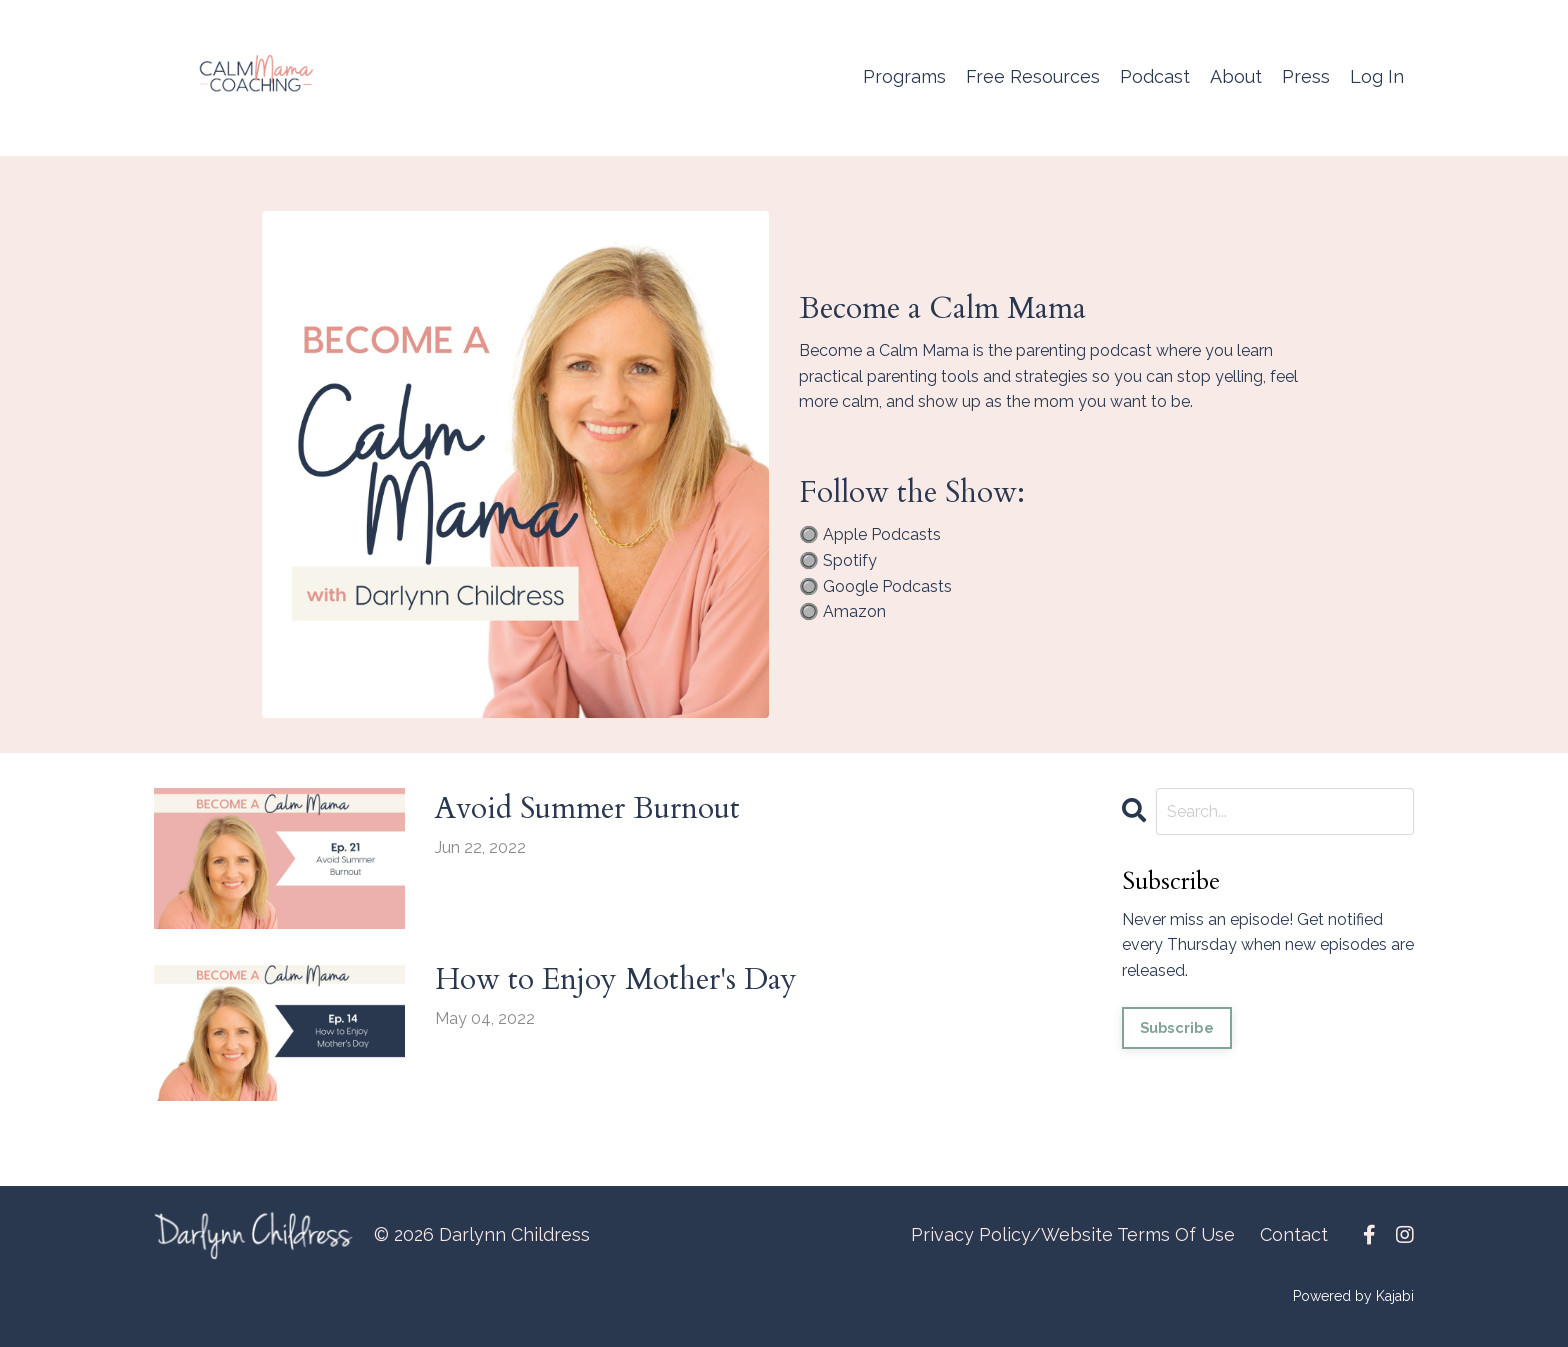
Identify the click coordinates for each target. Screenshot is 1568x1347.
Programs (904, 76)
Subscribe (1177, 1027)
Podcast (1155, 76)
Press (1306, 76)
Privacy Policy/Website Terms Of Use (1073, 1234)
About (1236, 76)
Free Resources (1033, 76)
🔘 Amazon (842, 611)
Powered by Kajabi (1353, 1296)
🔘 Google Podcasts (875, 586)
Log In (1377, 76)
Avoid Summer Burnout (587, 808)
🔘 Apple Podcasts (870, 534)
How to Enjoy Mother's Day (616, 979)
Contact (1294, 1234)
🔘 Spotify (838, 560)
